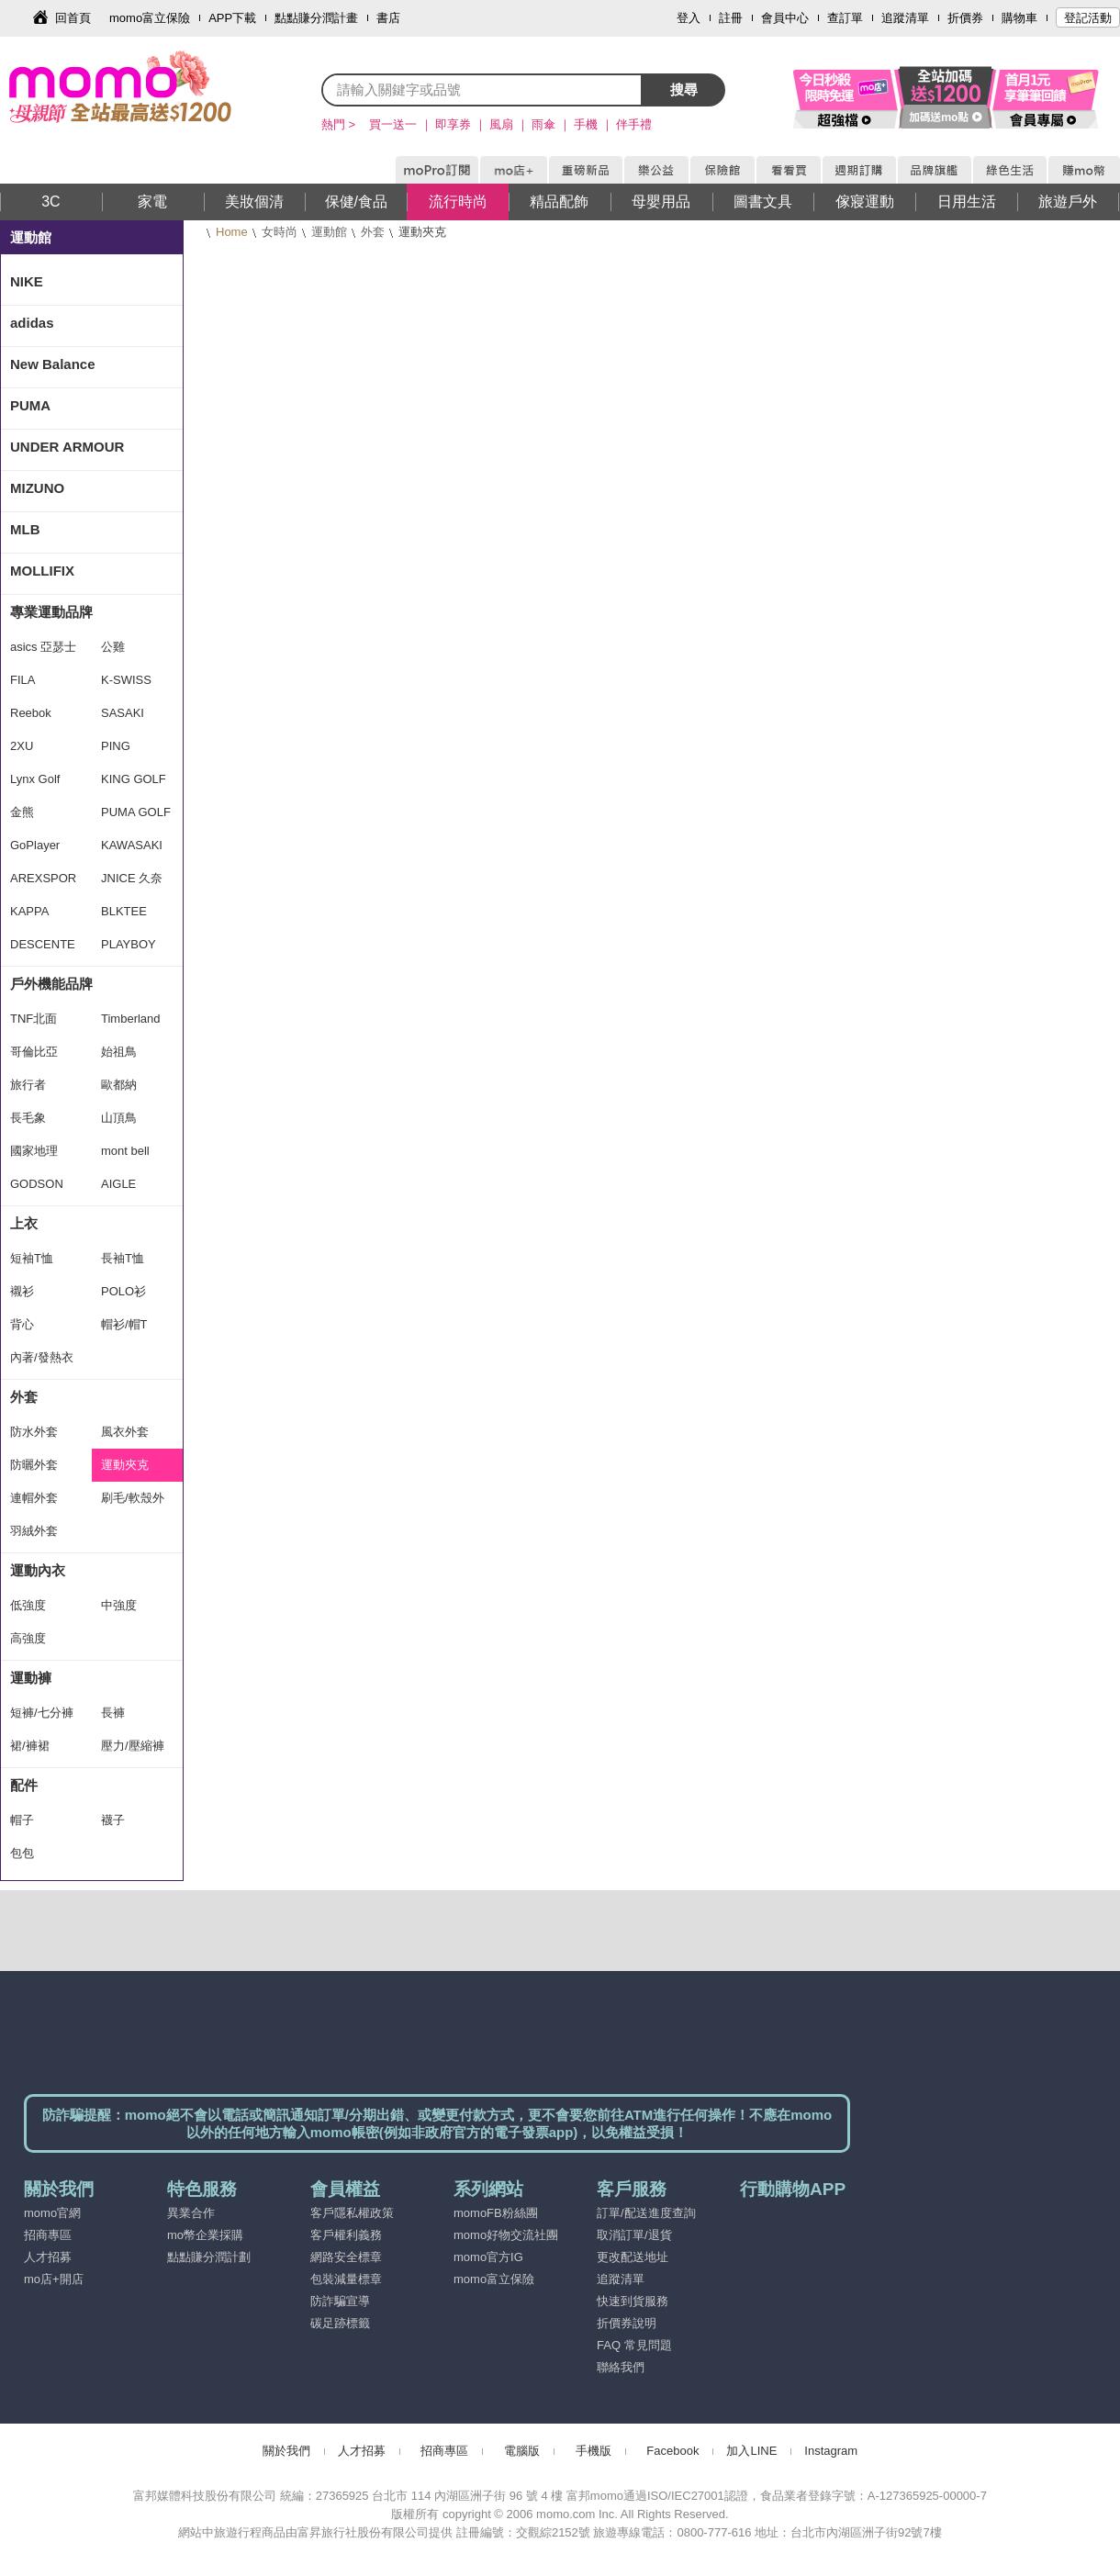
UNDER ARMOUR (67, 446)
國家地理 (34, 1151)
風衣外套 (125, 1432)
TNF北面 (33, 1018)
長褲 (113, 1712)
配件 (24, 1785)
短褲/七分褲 (41, 1712)
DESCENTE (42, 944)
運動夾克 (125, 1465)
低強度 (28, 1605)
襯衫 (22, 1291)
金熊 (22, 812)
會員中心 (785, 18)
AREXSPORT (43, 883)
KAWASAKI (131, 845)
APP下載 (232, 18)
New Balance (52, 364)
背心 (22, 1324)
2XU (21, 746)
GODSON (36, 1184)
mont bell (125, 1151)
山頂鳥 (119, 1118)
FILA (22, 680)
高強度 (28, 1638)
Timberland (131, 1018)
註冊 (731, 18)
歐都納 (119, 1085)
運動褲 (30, 1678)
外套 (373, 232)
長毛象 (28, 1118)
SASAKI (122, 713)
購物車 (1019, 18)
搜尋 (684, 89)
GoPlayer (35, 845)
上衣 (24, 1223)
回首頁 (73, 18)
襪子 (113, 1820)
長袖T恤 (122, 1258)
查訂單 (845, 18)
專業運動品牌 (51, 612)
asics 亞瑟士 (43, 647)
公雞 (113, 647)
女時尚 (279, 232)
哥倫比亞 (34, 1051)
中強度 (119, 1605)
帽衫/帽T (124, 1324)
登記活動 (1088, 18)
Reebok (30, 713)
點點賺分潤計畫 (316, 18)
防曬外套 (34, 1465)
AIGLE (118, 1184)
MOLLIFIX (42, 570)
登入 (688, 18)
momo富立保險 (149, 18)
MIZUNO (37, 488)
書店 (388, 18)
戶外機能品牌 (51, 983)
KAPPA (29, 911)
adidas (32, 322)
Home (232, 232)
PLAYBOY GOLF (128, 949)
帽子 (22, 1820)
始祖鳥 (119, 1051)
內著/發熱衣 (41, 1357)
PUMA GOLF (136, 812)
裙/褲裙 (30, 1746)
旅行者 (28, 1085)
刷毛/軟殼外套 (132, 1503)
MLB (25, 529)
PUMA (30, 405)
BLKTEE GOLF (124, 916)
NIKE (26, 281)
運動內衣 (37, 1570)
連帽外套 (34, 1498)
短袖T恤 (31, 1258)
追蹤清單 (905, 18)
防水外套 (34, 1432)
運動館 (329, 232)
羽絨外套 (34, 1531)
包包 (22, 1853)
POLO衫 (123, 1291)
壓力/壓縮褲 (132, 1746)
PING (115, 746)
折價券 (965, 18)
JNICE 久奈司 (131, 883)
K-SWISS (126, 680)
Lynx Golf (35, 779)
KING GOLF (133, 779)
